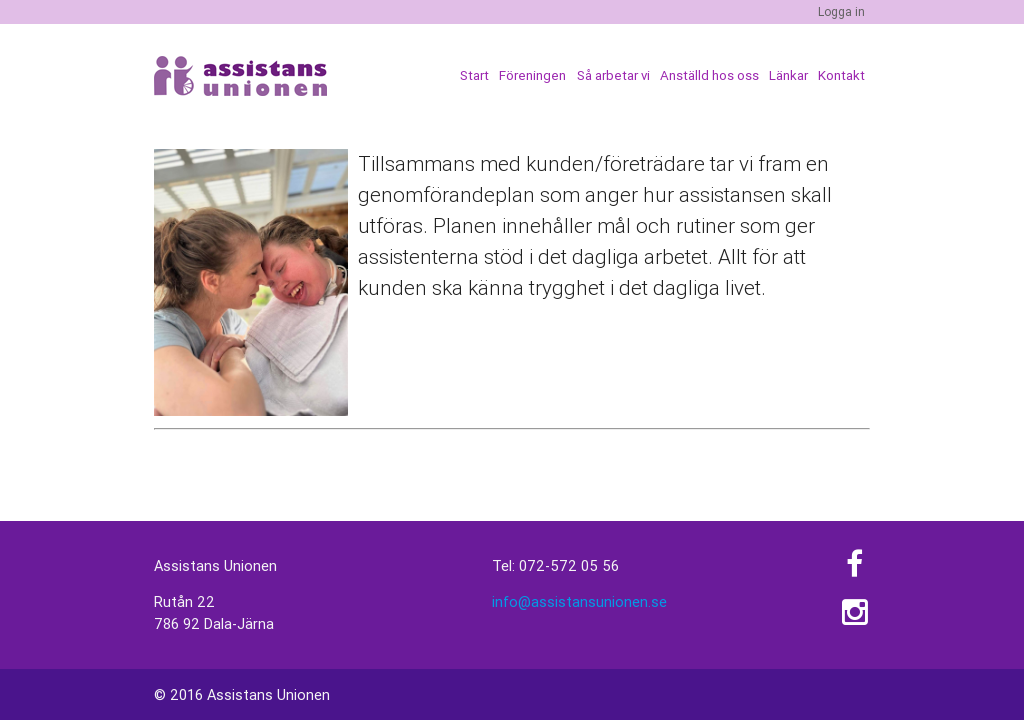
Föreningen (532, 75)
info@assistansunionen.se (579, 601)
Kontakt (841, 75)
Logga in (841, 11)
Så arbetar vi (613, 75)
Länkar (788, 75)
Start (474, 75)
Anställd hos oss (709, 75)
